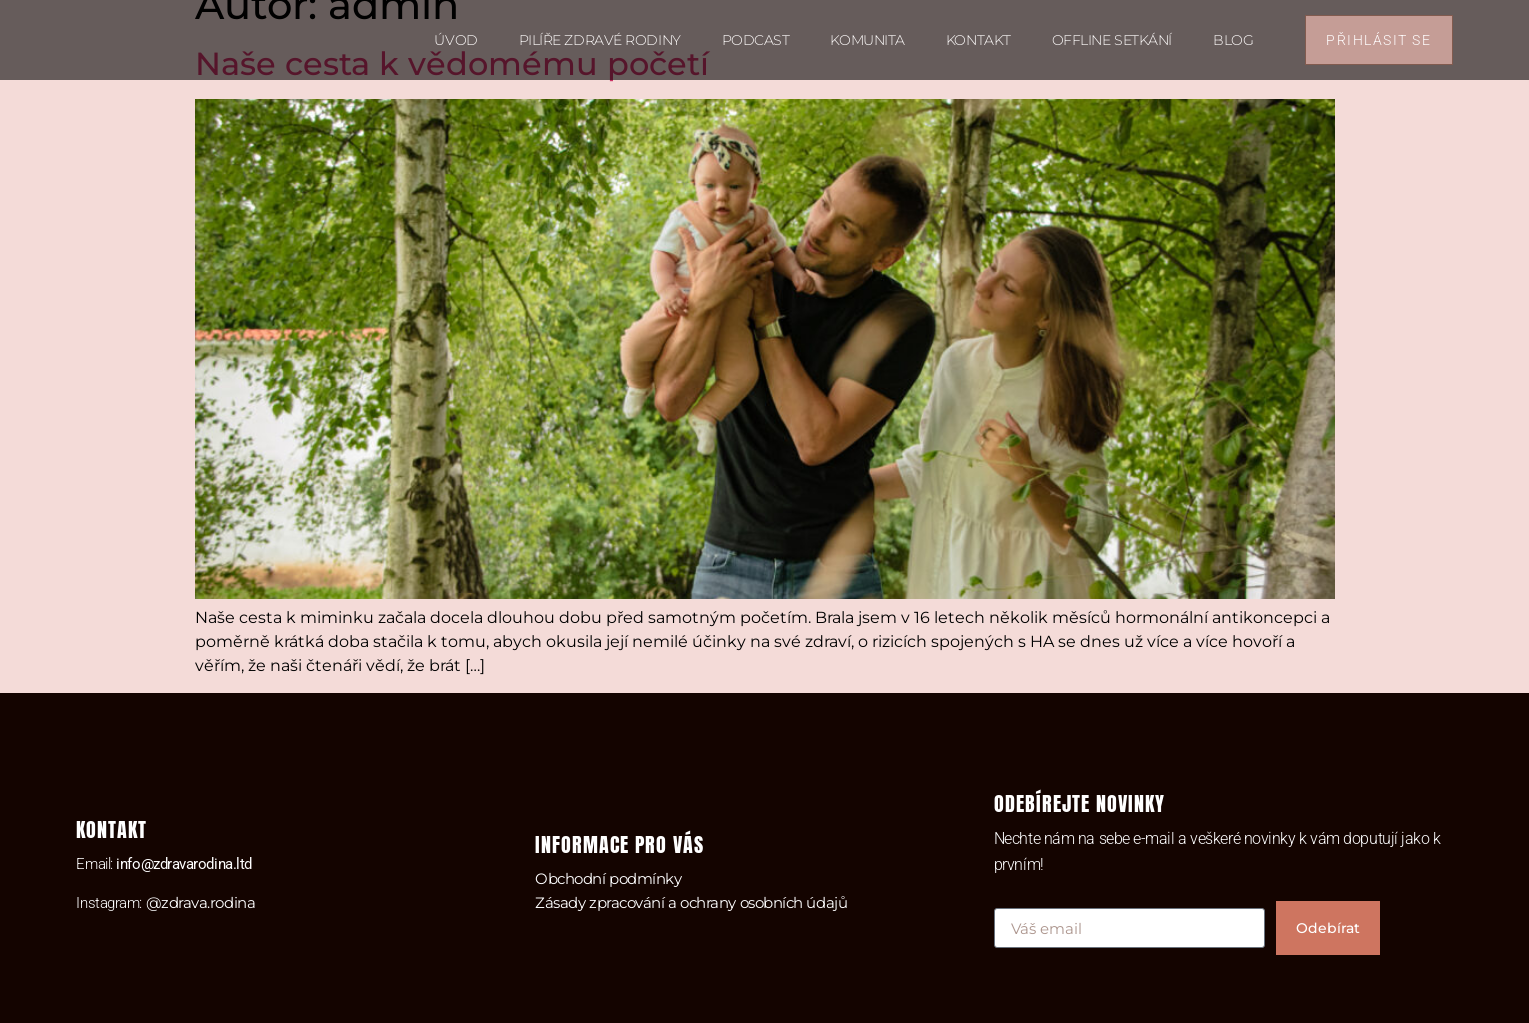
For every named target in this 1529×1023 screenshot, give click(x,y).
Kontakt (978, 40)
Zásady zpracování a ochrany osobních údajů (691, 902)
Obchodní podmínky (608, 878)
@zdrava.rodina (201, 902)
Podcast (756, 40)
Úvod (455, 40)
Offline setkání (1112, 40)
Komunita (867, 40)
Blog (1233, 40)
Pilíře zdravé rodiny (600, 40)
